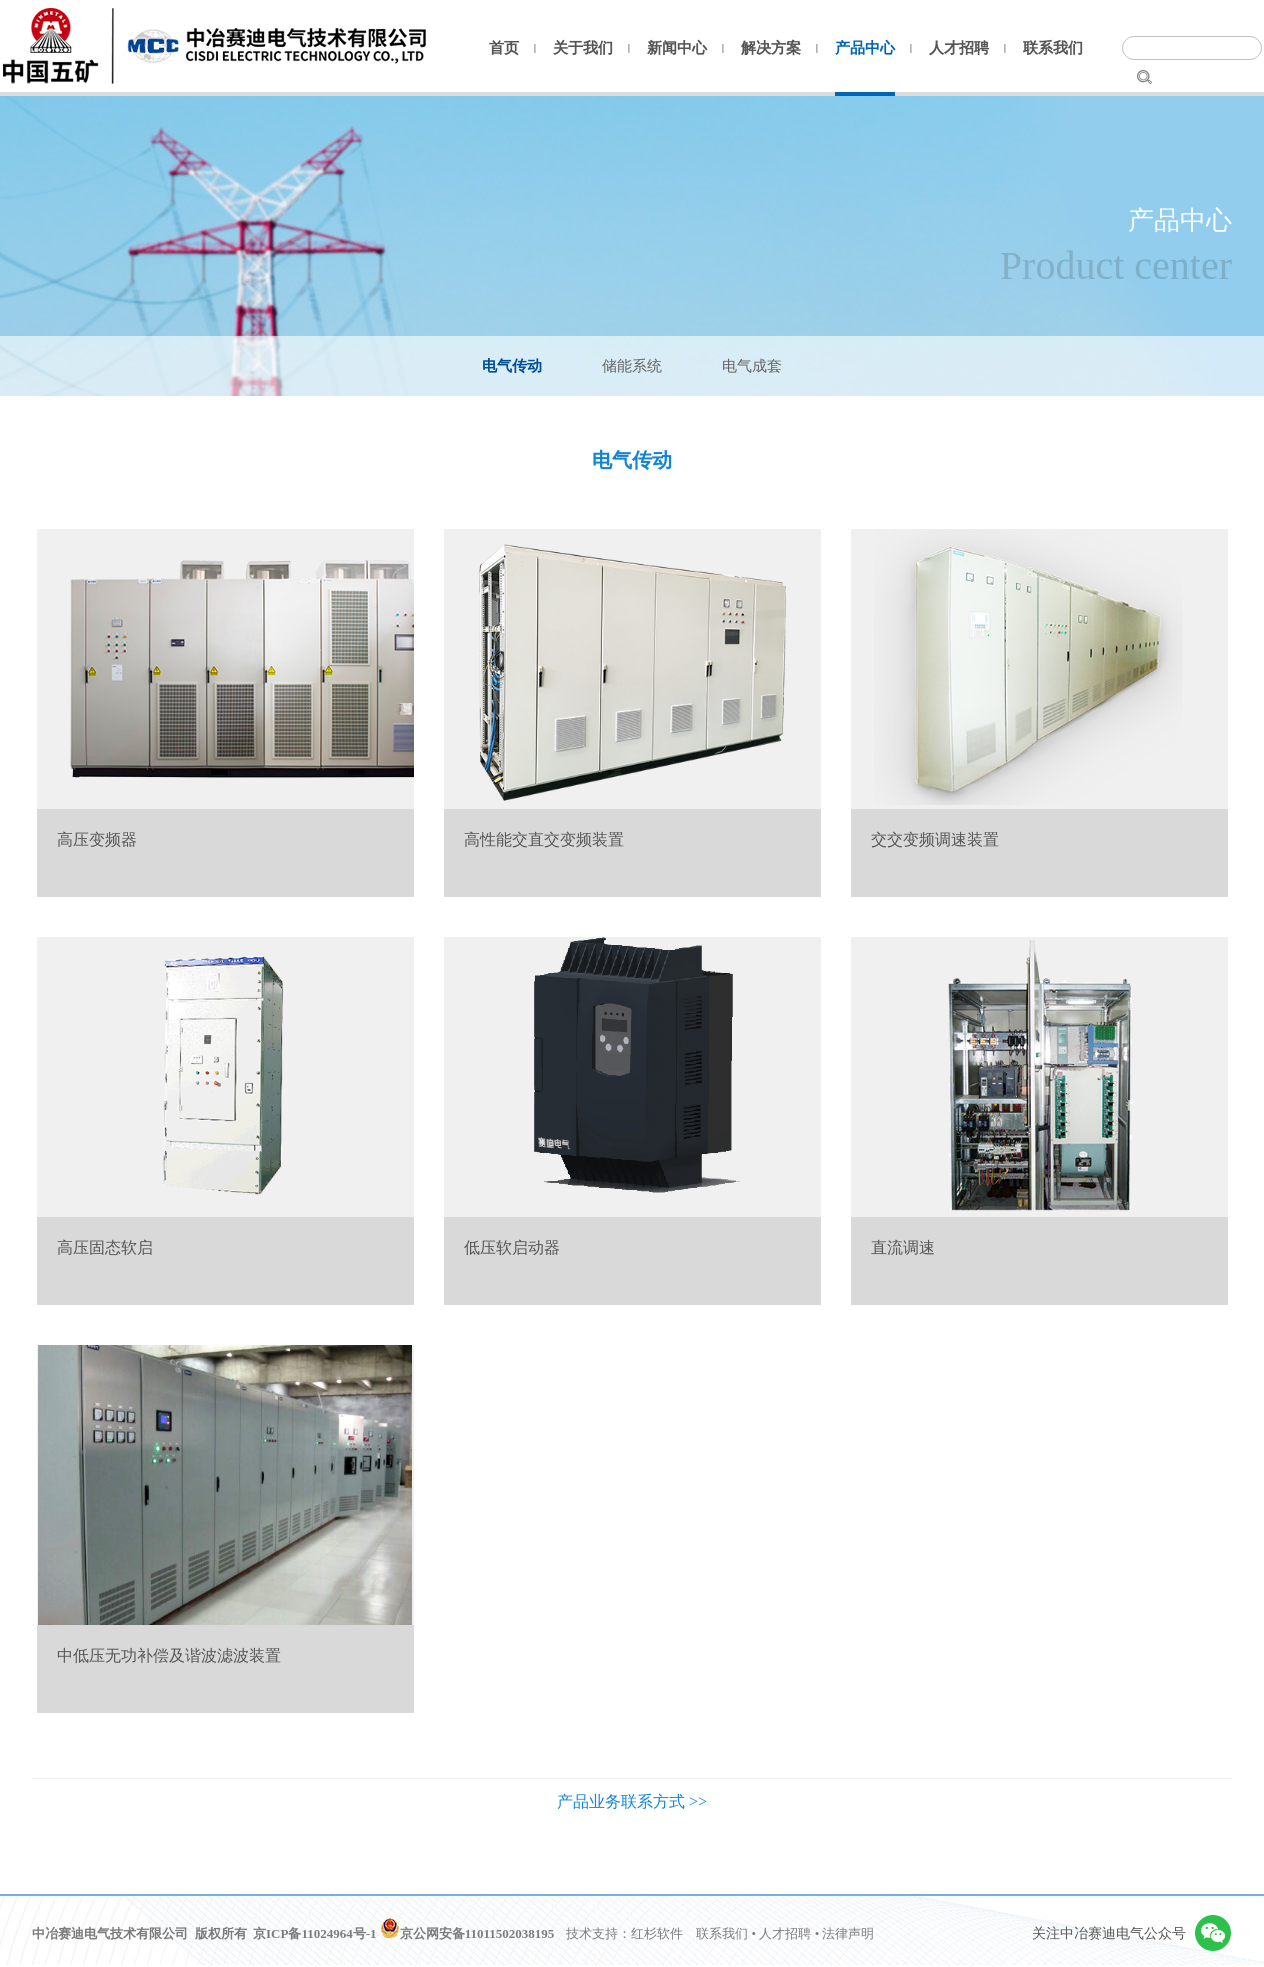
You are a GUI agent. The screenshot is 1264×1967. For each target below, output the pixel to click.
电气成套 (752, 366)
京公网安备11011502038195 (467, 1933)
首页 (504, 48)
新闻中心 (677, 48)
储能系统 (632, 366)
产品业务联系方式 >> (632, 1801)
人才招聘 (959, 48)
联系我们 (1053, 48)
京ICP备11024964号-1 (315, 1933)
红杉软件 (657, 1933)
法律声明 (848, 1933)
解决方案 (771, 48)
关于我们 (583, 48)
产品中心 (865, 48)
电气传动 (512, 366)
